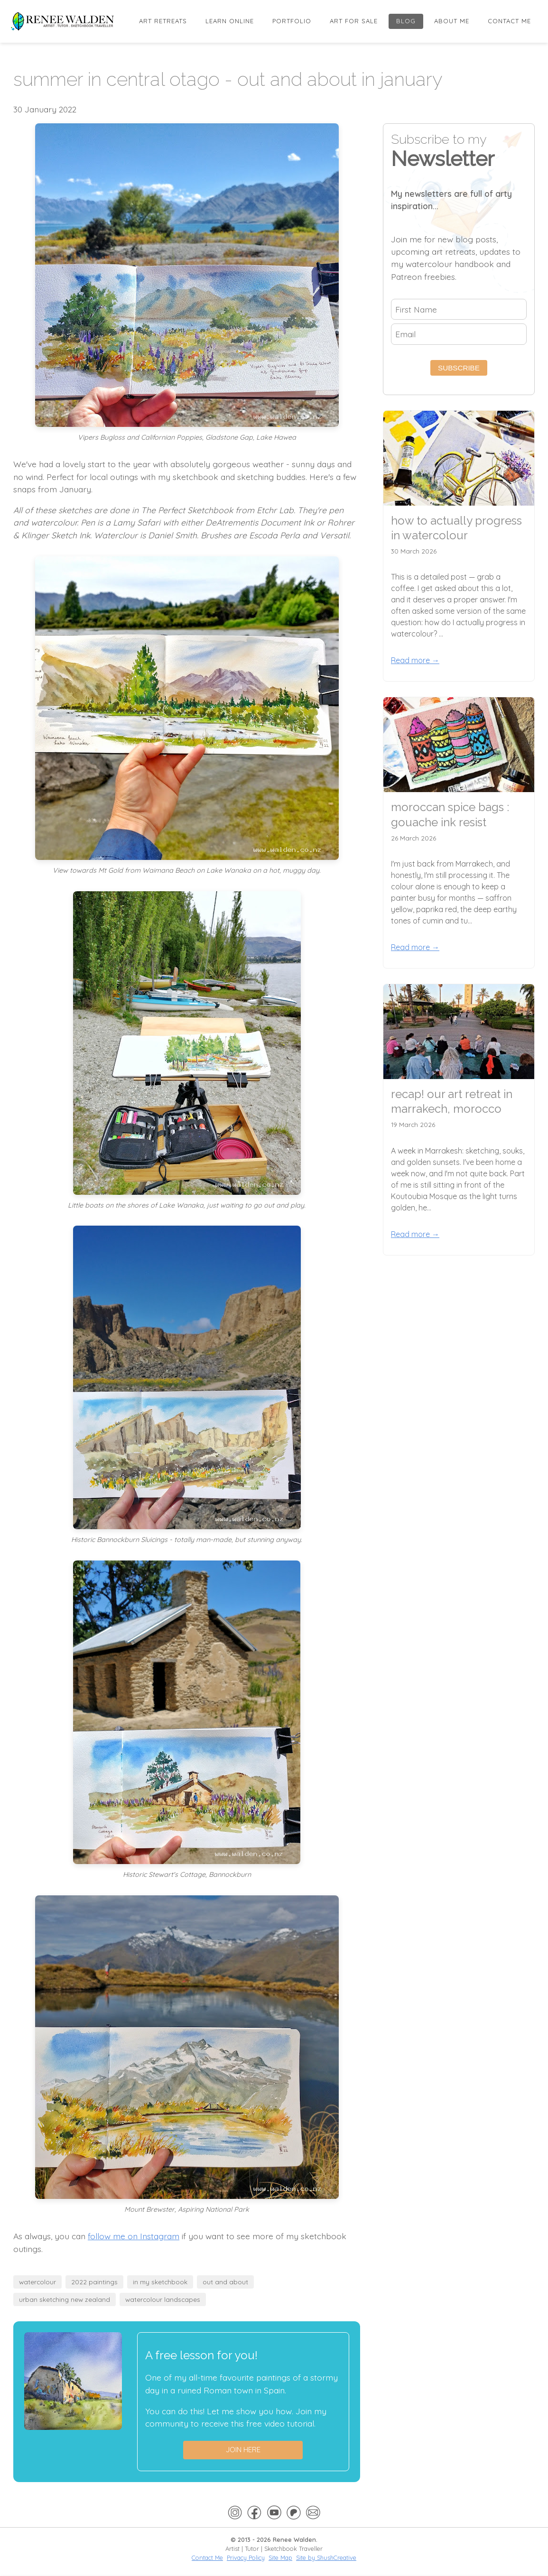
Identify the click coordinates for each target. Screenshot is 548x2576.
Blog (406, 21)
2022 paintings (94, 2282)
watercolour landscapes (162, 2299)
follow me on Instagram (133, 2236)
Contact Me (509, 21)
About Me (451, 21)
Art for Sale (354, 21)
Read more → (415, 660)
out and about (225, 2282)
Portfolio (291, 21)
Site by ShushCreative (326, 2557)
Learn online (229, 21)
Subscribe (459, 368)
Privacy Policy (246, 2557)
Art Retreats (163, 21)
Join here (243, 2449)
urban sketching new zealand (64, 2299)
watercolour (37, 2282)
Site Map (280, 2557)
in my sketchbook (160, 2282)
